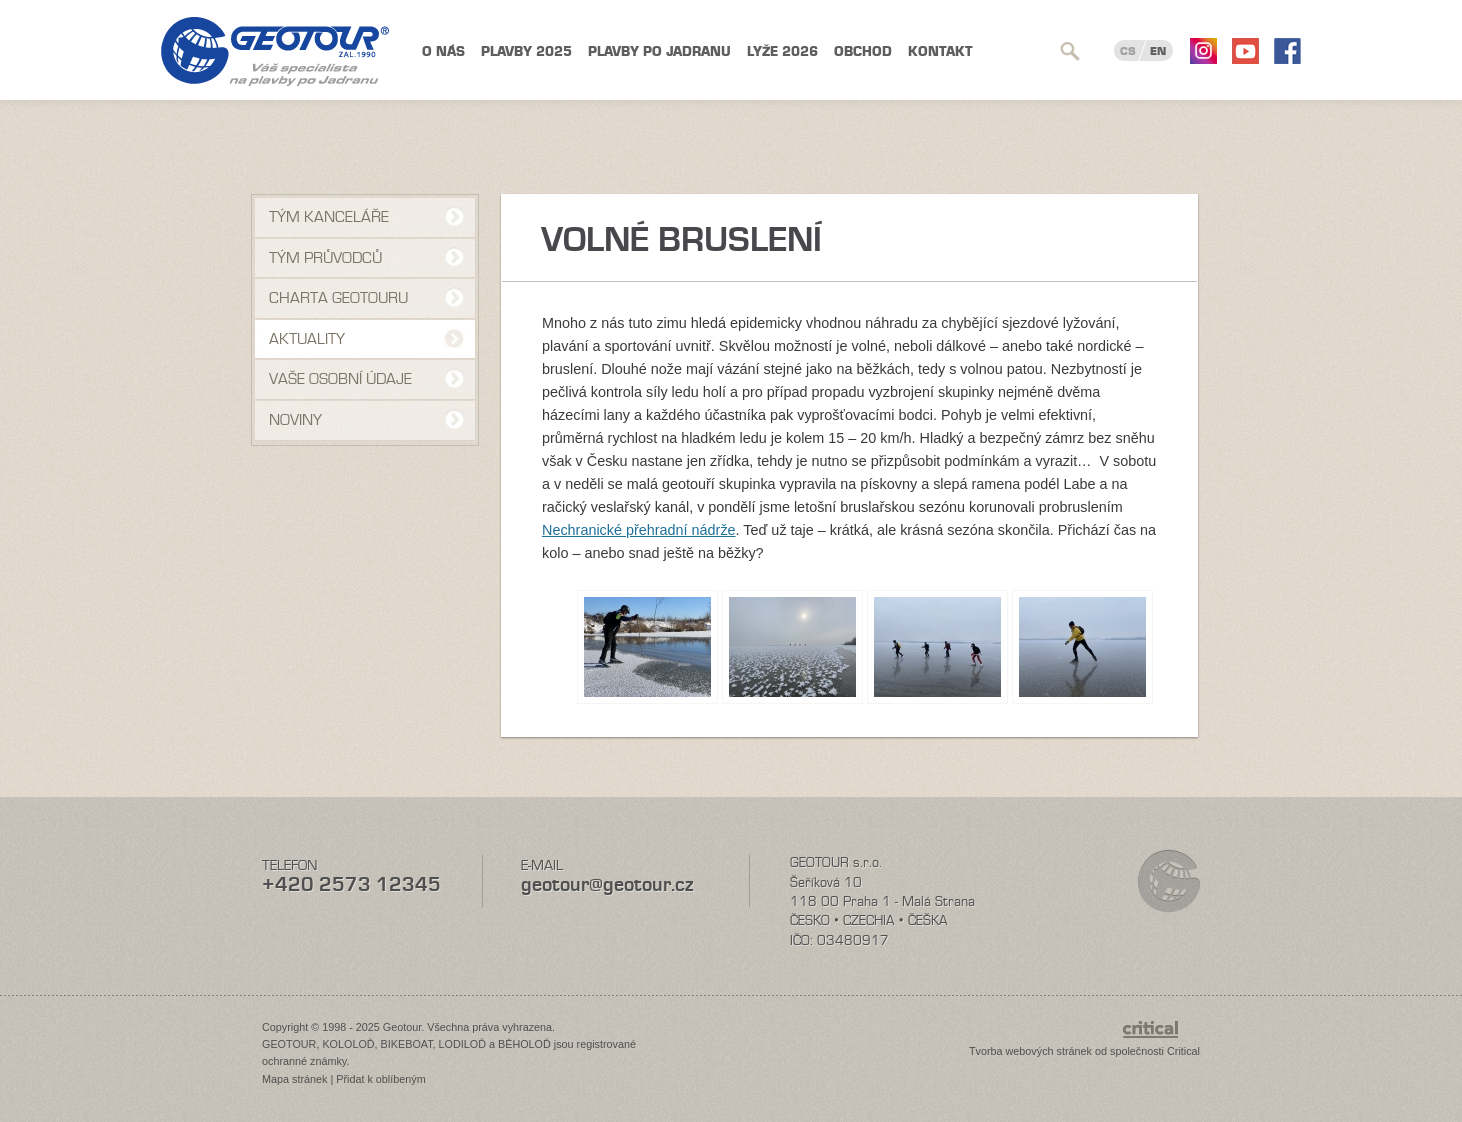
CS (1128, 51)
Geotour (275, 51)
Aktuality (307, 339)
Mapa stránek (294, 1079)
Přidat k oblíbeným (380, 1079)
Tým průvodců (325, 258)
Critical (1183, 1051)
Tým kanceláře (329, 217)
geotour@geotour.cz (607, 884)
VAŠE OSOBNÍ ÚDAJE (340, 379)
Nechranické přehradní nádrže (639, 530)
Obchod (863, 51)
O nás (443, 51)
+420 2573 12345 (351, 884)
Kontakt (940, 51)
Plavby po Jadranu (659, 51)
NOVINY (295, 420)
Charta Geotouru (338, 298)
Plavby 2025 (526, 51)
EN (1158, 51)
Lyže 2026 (782, 51)
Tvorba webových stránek (1030, 1051)
